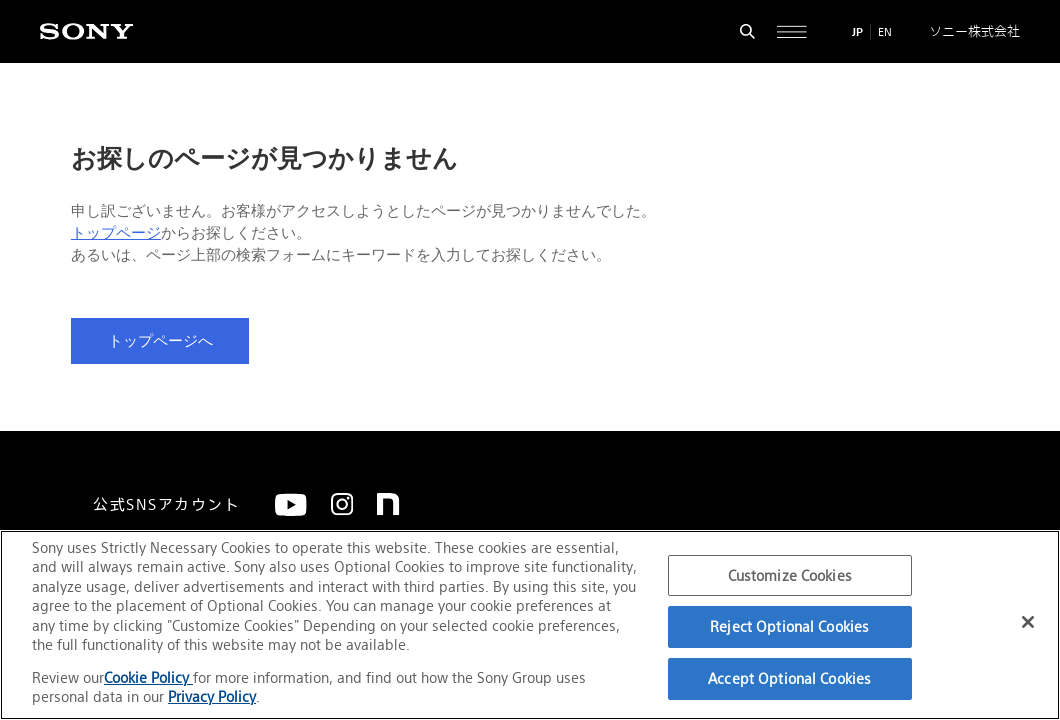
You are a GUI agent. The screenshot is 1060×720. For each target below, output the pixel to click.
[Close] (1028, 622)
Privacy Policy (212, 696)
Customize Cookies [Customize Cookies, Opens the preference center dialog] (790, 575)
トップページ (116, 233)
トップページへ (160, 341)
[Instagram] (342, 504)
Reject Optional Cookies (789, 626)
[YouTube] (291, 505)
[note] (388, 504)
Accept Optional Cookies (789, 678)
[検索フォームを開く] (748, 32)
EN (885, 32)
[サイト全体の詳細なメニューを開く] (792, 32)
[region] (530, 625)
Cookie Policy (148, 677)
